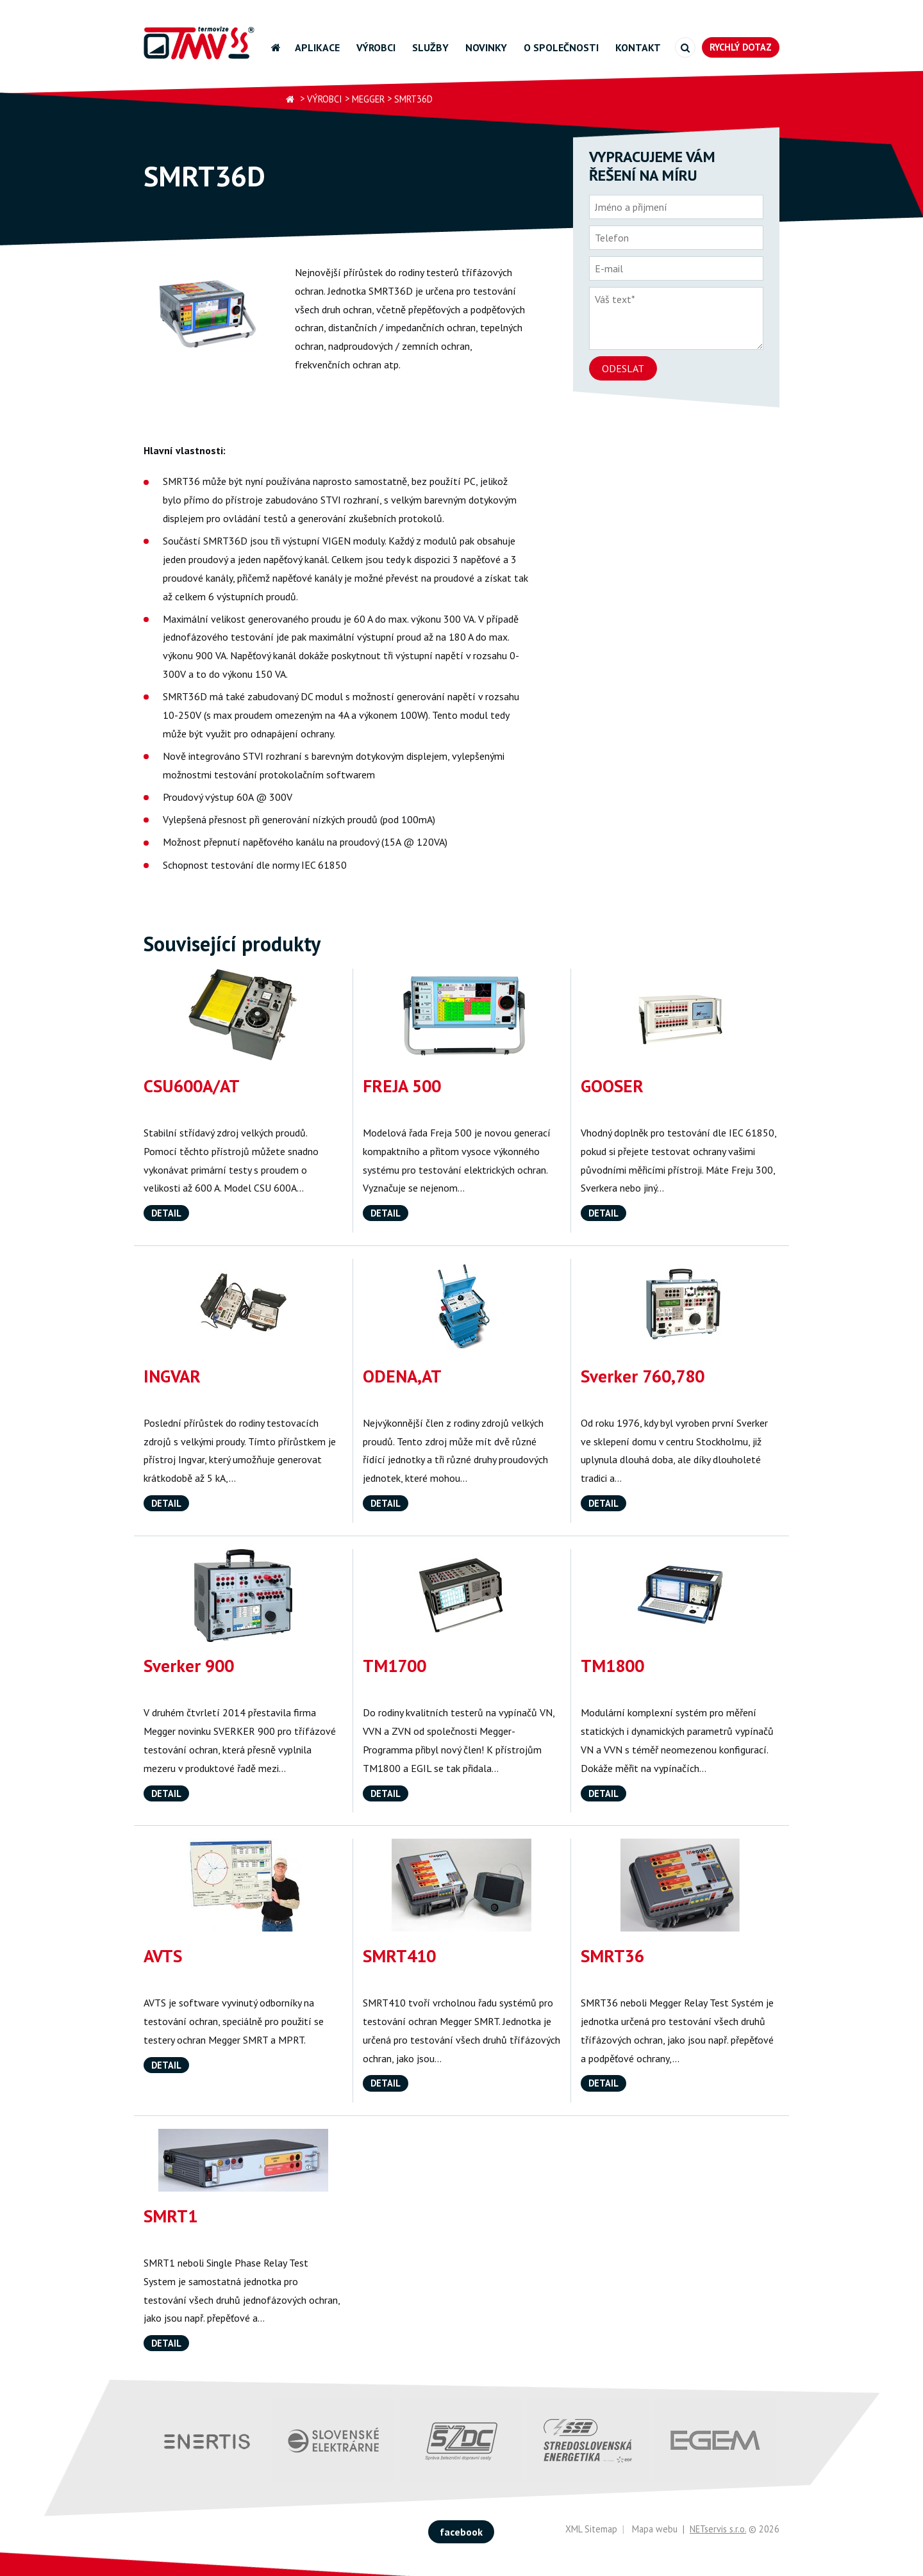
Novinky (486, 47)
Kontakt (638, 47)
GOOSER (612, 1085)
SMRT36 (612, 1955)
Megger (368, 99)
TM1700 (394, 1665)
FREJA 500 (402, 1085)
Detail (166, 1213)
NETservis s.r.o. (718, 2529)
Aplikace (317, 47)
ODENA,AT (402, 1376)
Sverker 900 (189, 1665)
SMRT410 (399, 1955)
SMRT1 (170, 2215)
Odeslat (623, 368)
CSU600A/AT (192, 1085)
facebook (461, 2531)
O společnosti (561, 47)
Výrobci (375, 47)
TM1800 (612, 1665)
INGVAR (172, 1376)
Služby (430, 47)
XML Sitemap (591, 2529)
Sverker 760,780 (642, 1376)
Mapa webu (655, 2529)
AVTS (163, 1955)
